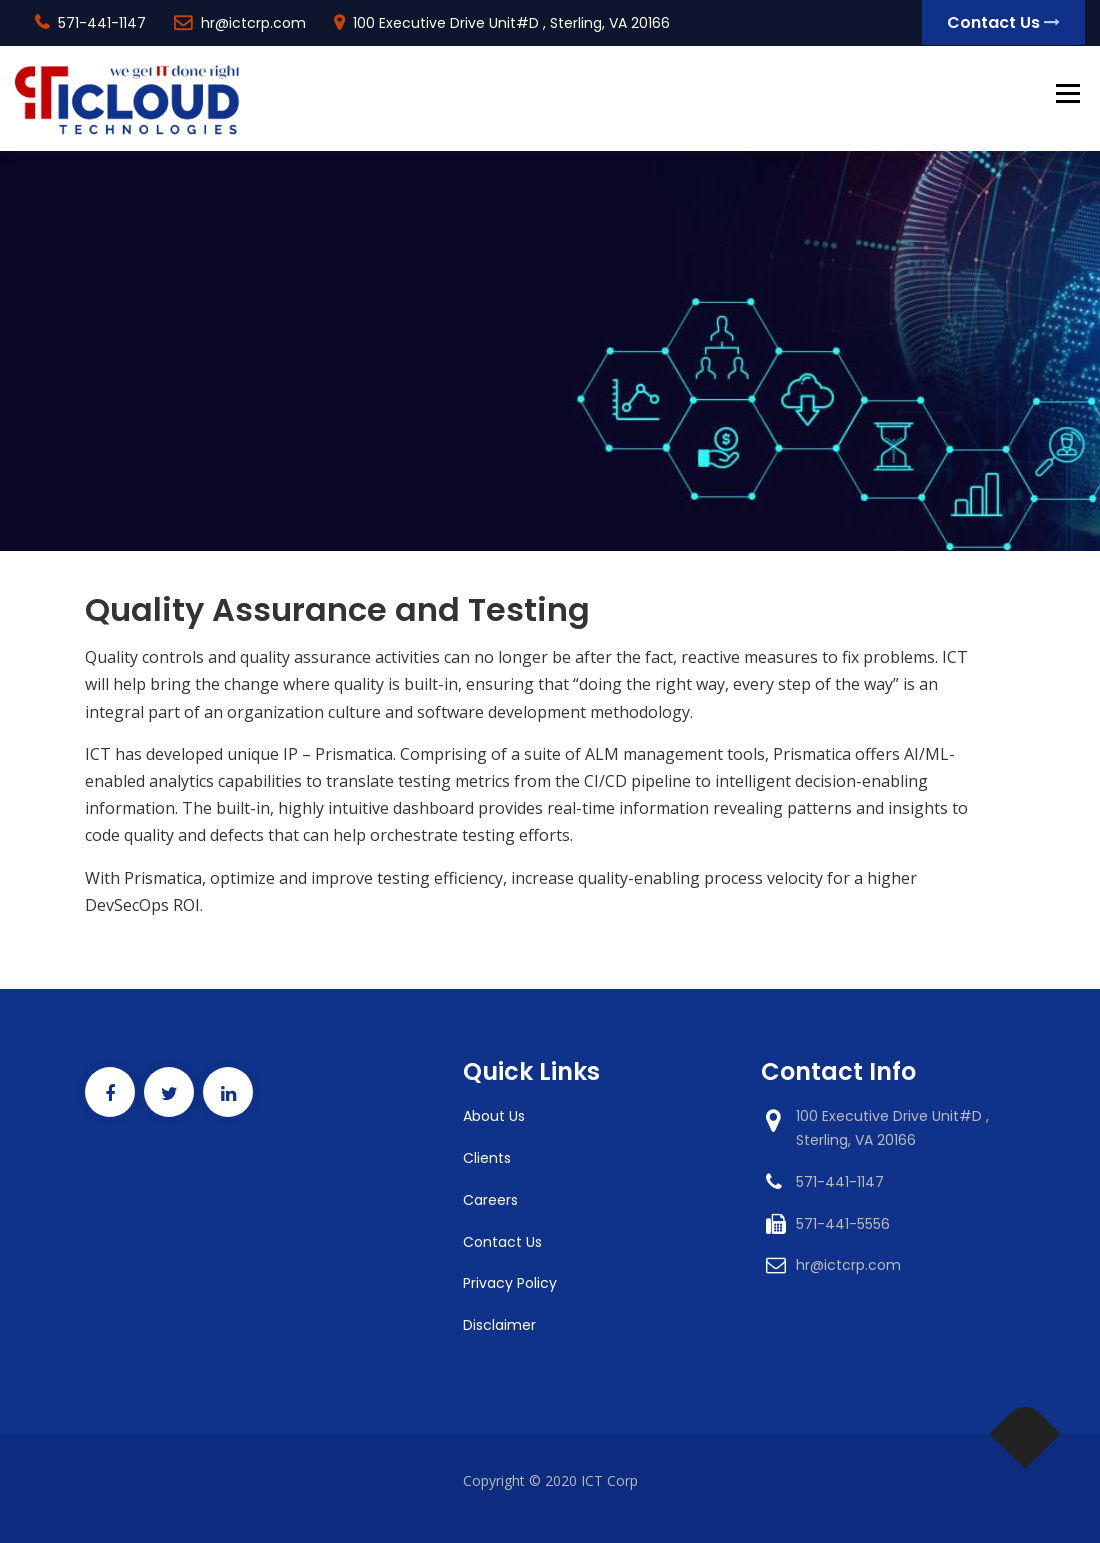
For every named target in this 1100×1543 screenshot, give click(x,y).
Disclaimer (499, 1325)
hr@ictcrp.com (253, 23)
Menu (1067, 95)
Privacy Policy (510, 1283)
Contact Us (1003, 22)
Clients (487, 1158)
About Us (494, 1116)
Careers (490, 1200)
